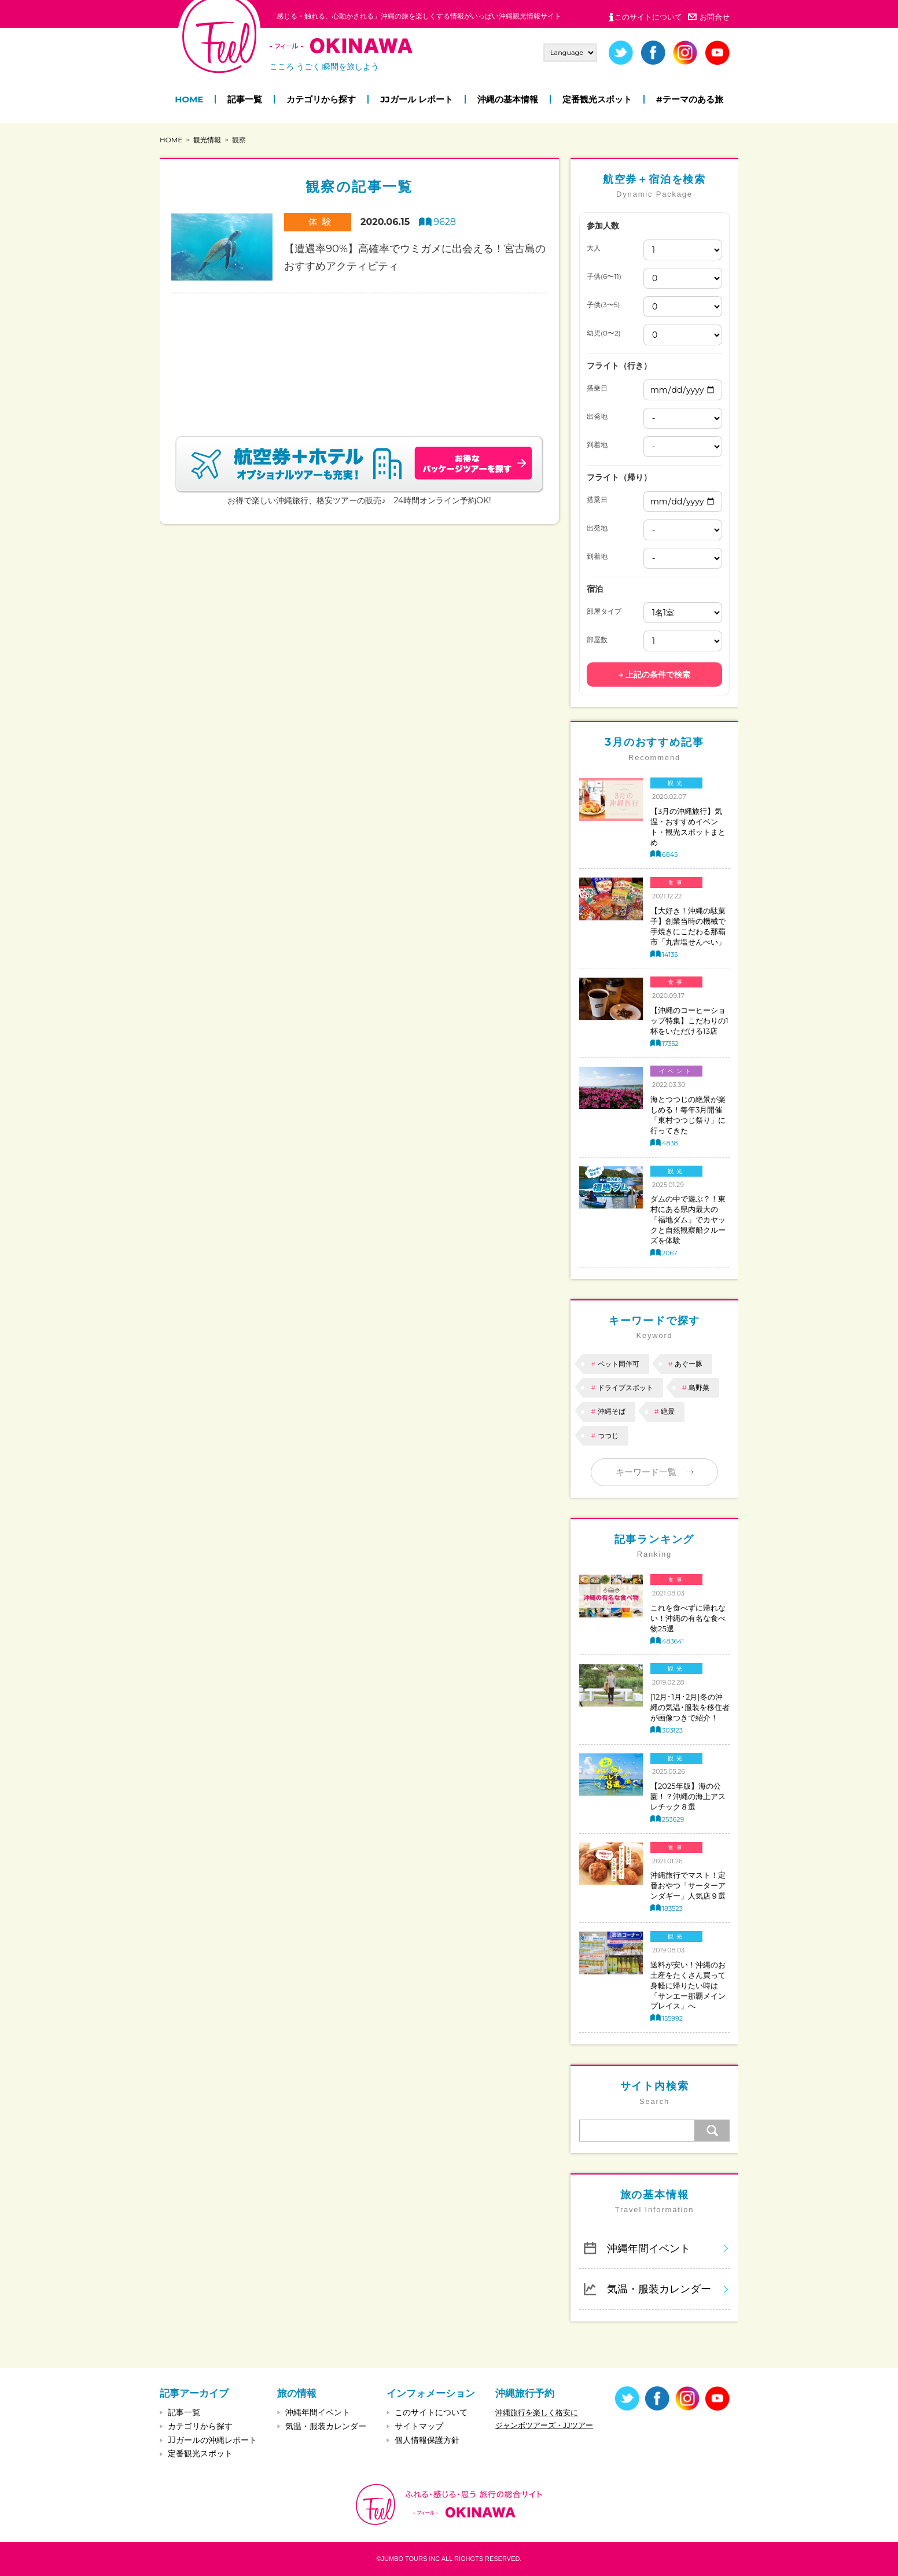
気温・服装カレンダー (659, 2289)
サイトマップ (419, 2426)
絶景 (668, 1411)
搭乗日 (597, 388)
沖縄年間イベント (648, 2248)
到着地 (597, 445)
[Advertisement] (359, 350)
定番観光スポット (597, 99)
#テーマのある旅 (689, 99)
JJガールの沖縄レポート (212, 2440)
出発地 (597, 416)
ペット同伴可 (618, 1363)
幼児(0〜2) (604, 333)
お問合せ (715, 16)
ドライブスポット (625, 1387)
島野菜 (699, 1387)
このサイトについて (648, 16)
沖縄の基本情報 (507, 99)
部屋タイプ (604, 611)
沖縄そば (611, 1411)
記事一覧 (244, 99)
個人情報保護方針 (427, 2440)
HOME (189, 99)
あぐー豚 (688, 1363)
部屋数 (597, 640)
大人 (594, 248)
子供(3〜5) (603, 305)
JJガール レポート (416, 99)
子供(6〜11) (604, 276)
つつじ (608, 1435)
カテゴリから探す (321, 99)
